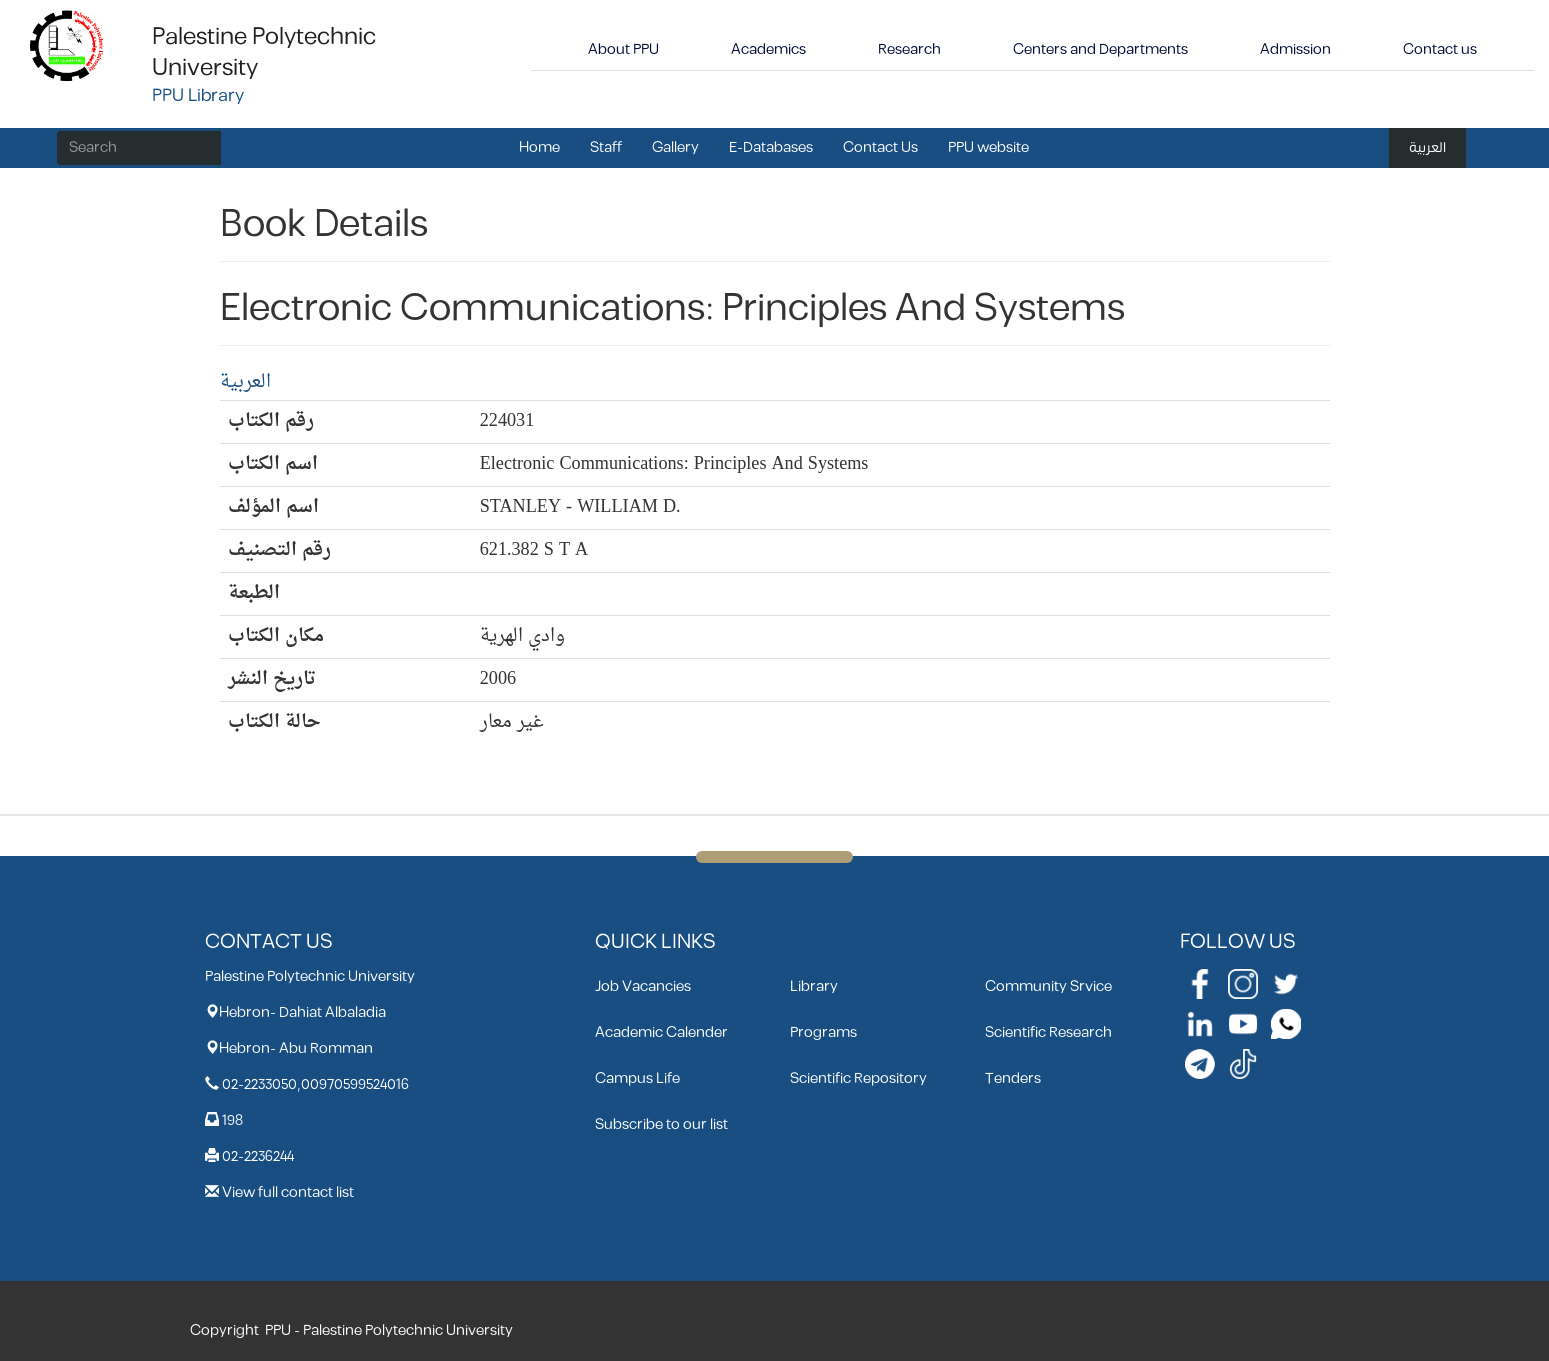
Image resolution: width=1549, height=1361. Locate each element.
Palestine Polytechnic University (264, 52)
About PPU (623, 49)
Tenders (1013, 1078)
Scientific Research (1048, 1032)
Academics (768, 49)
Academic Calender (661, 1032)
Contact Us (880, 147)
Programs (823, 1032)
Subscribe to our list (661, 1124)
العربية (1427, 147)
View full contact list (288, 1192)
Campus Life (637, 1078)
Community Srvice (1048, 986)
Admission (1295, 49)
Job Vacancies (643, 986)
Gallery (675, 147)
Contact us (1440, 49)
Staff (606, 147)
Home (539, 147)
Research (909, 49)
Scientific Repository (858, 1078)
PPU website (988, 147)
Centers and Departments (1100, 49)
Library (814, 986)
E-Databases (771, 147)
